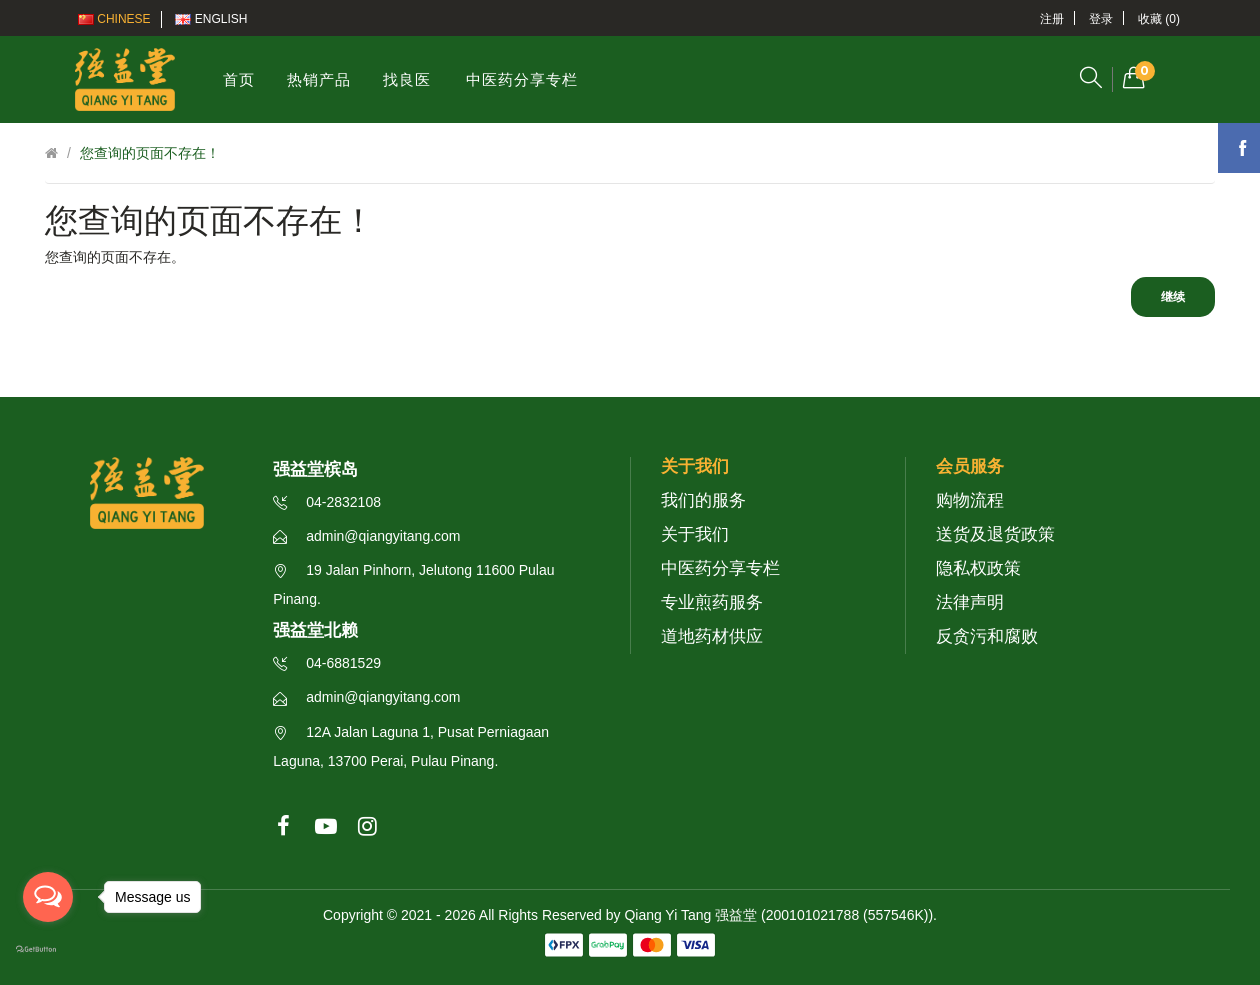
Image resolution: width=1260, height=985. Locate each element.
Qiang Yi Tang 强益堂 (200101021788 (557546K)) (778, 915)
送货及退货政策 (995, 534)
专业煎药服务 (712, 602)
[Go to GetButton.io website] (48, 950)
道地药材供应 (712, 636)
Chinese (114, 19)
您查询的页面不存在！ (150, 153)
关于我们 (695, 534)
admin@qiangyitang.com (366, 536)
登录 (1101, 19)
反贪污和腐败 (987, 636)
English (211, 19)
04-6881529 (327, 663)
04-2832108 (327, 502)
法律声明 (970, 602)
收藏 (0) (1159, 19)
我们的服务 (703, 500)
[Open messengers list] (48, 897)
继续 (1173, 297)
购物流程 (970, 500)
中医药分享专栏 (720, 568)
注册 (1052, 19)
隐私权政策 (978, 568)
